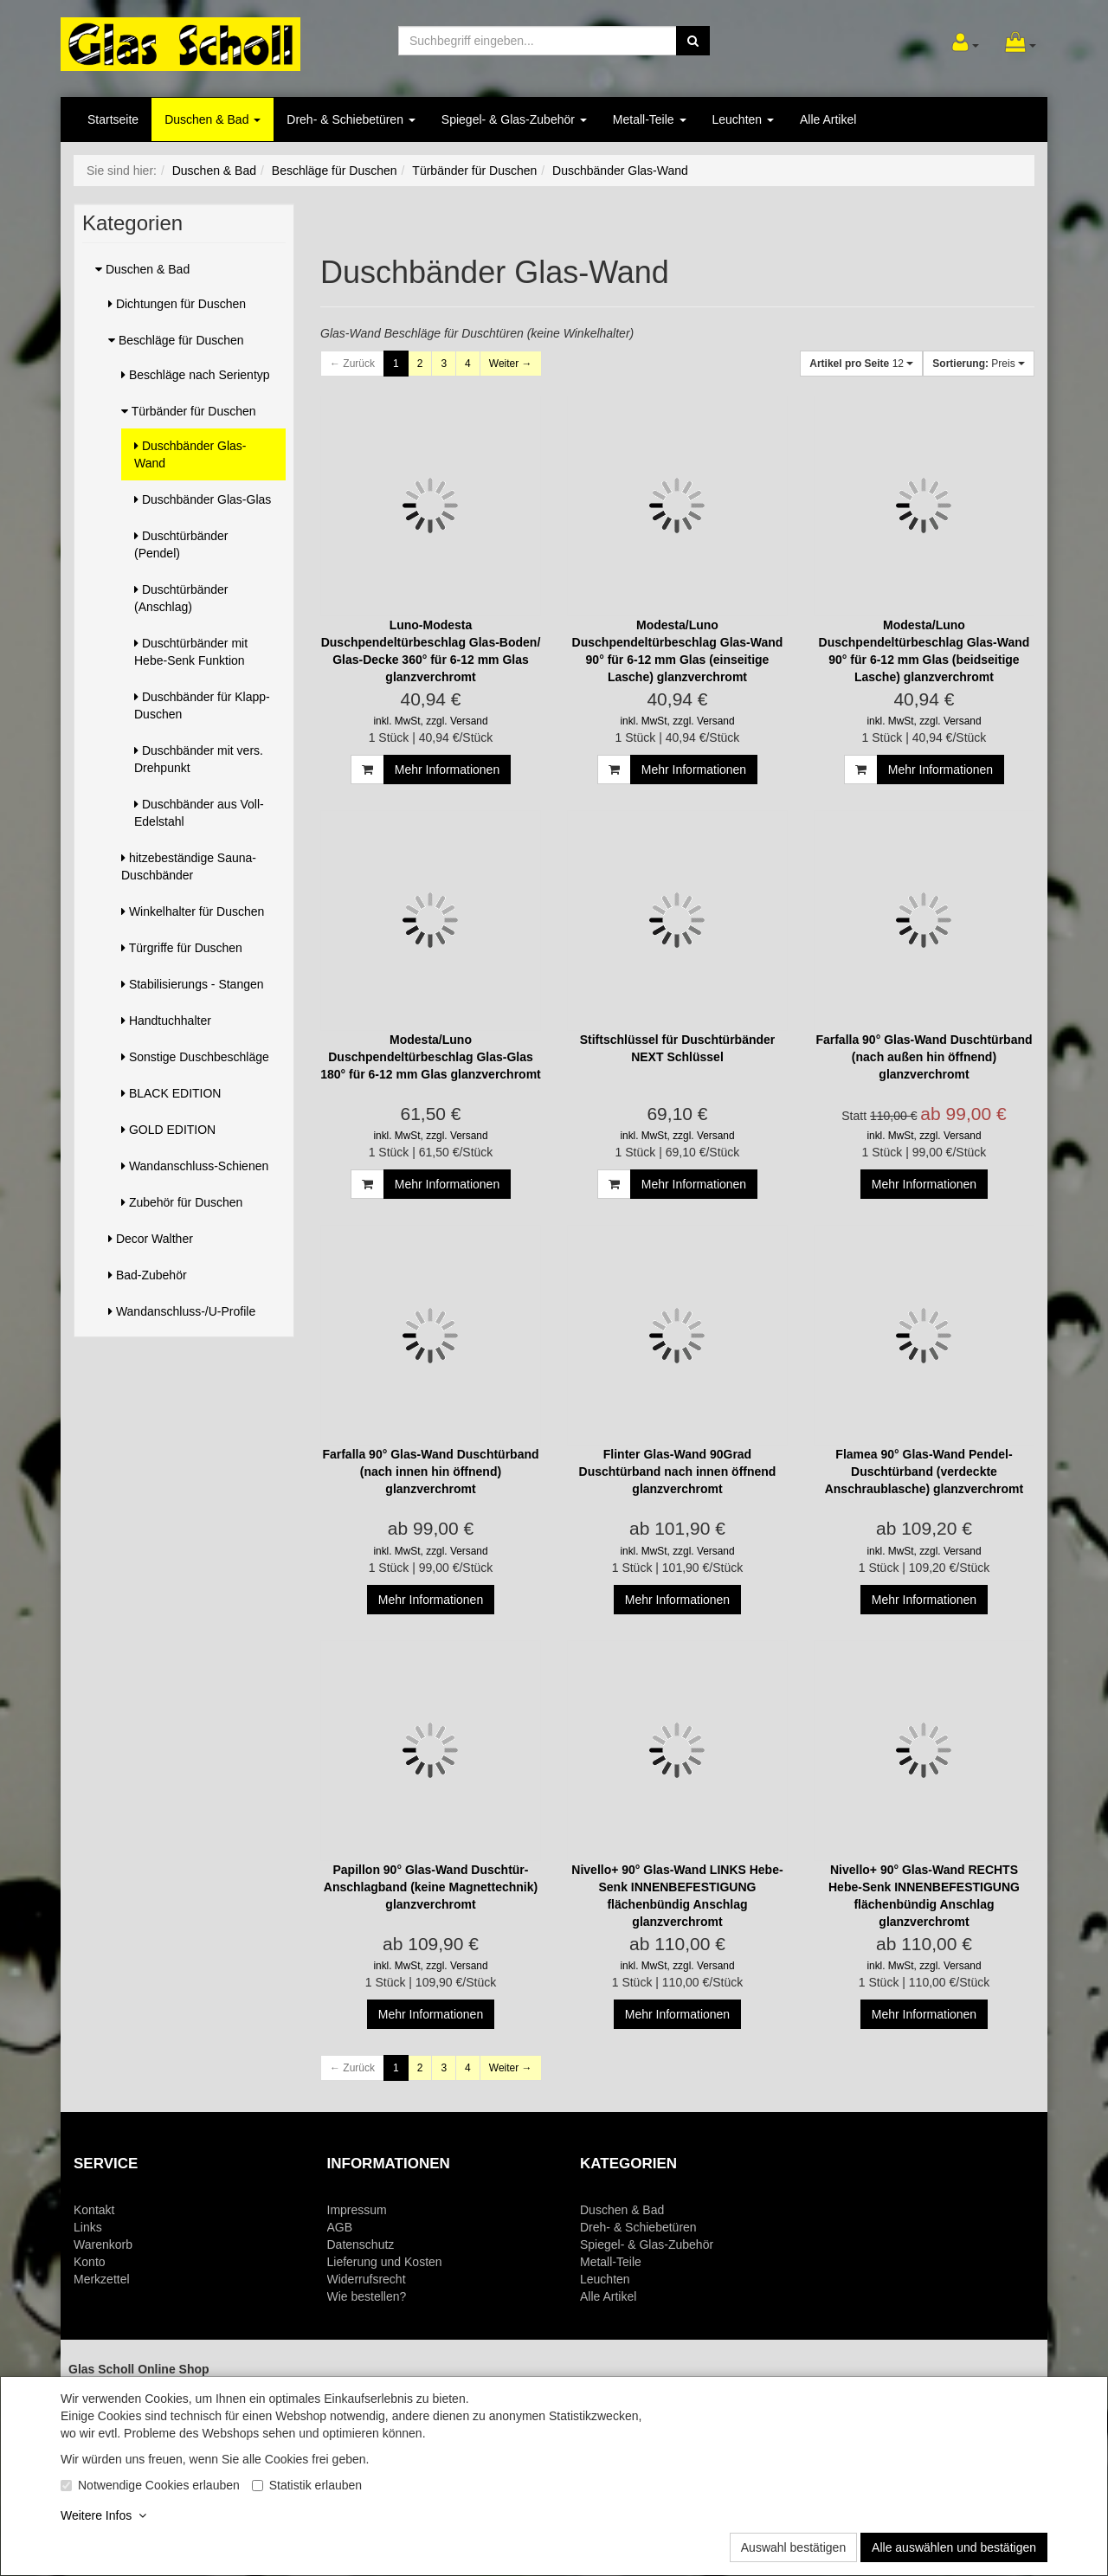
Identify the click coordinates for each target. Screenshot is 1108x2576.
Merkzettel (102, 2279)
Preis (978, 363)
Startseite (112, 119)
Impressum (357, 2210)
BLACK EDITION (171, 1093)
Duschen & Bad (212, 119)
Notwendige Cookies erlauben (159, 2485)
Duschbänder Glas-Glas (202, 499)
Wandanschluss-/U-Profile (181, 1311)
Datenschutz (361, 2244)
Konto (90, 2262)
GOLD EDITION (168, 1130)
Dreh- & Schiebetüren (351, 119)
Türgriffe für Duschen (181, 948)
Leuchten (743, 119)
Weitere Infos (103, 2515)
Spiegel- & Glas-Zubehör (514, 119)
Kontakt (94, 2210)
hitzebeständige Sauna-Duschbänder (188, 866)
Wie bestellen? (367, 2296)
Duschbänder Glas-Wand (190, 454)
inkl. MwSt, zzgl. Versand (430, 721)
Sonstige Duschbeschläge (195, 1057)
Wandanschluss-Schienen (194, 1166)
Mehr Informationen (447, 769)
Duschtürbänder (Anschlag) (181, 598)
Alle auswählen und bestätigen (954, 2547)
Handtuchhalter (166, 1020)
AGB (340, 2227)
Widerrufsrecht (366, 2279)
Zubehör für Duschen (181, 1202)
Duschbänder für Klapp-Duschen (202, 705)
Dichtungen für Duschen (177, 304)
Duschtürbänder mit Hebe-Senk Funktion (191, 651)
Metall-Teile (649, 119)
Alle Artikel (828, 119)
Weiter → (510, 363)
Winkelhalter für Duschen (192, 911)
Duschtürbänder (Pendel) (181, 544)
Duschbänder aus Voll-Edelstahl (199, 812)
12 (861, 363)
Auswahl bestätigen (793, 2547)
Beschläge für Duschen (176, 340)
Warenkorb (103, 2244)
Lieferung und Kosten (384, 2262)
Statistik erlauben (315, 2485)
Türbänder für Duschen (188, 411)
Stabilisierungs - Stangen (192, 984)
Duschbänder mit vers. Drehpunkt (198, 759)
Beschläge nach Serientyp (195, 375)
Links (88, 2227)
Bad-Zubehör (147, 1275)
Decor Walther (150, 1239)
